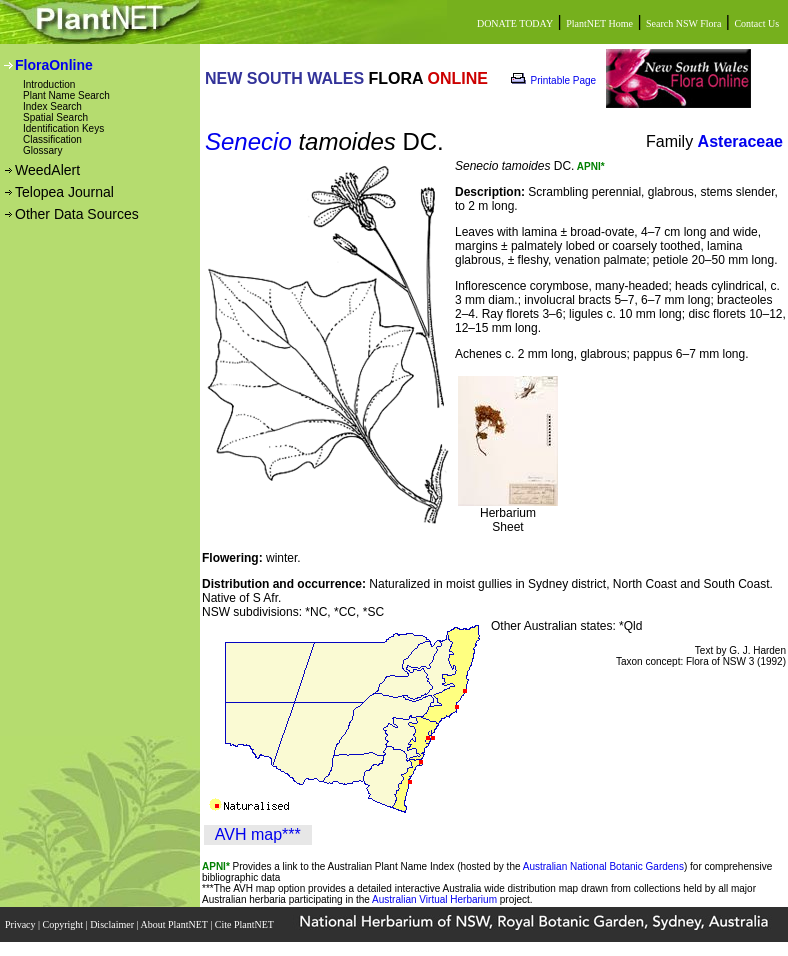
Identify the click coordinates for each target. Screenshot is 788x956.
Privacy (21, 924)
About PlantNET (175, 924)
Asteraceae (740, 141)
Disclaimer (113, 924)
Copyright (64, 924)
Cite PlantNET (245, 924)
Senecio (248, 141)
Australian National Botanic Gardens (603, 866)
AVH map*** (258, 834)
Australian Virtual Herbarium (434, 899)
